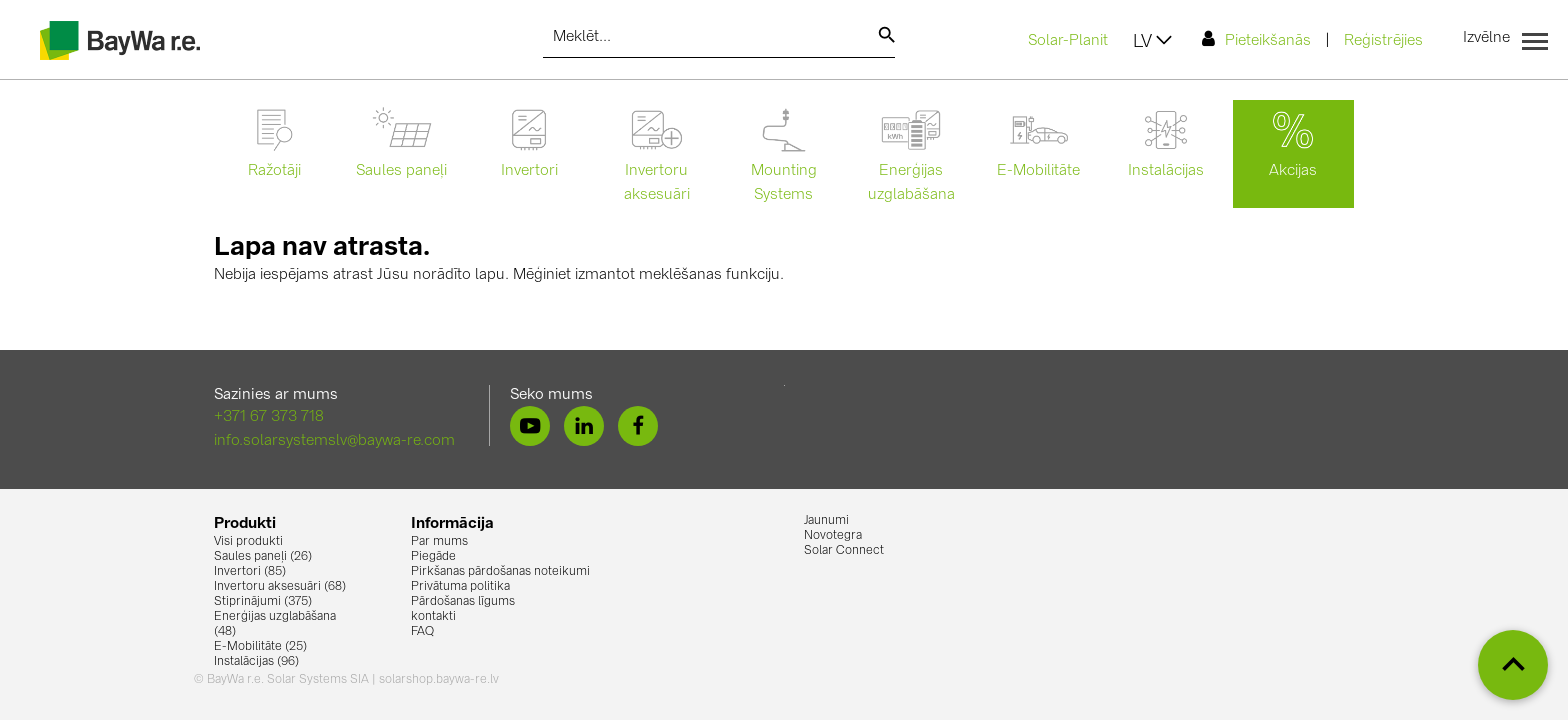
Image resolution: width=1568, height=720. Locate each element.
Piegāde (433, 557)
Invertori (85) (250, 572)
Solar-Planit (1068, 41)
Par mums (439, 542)
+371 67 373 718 (269, 417)
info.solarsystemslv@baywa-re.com (334, 441)
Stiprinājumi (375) (263, 602)
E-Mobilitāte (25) (260, 647)
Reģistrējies (1383, 41)
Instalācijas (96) (256, 662)
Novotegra (833, 536)
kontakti (433, 617)
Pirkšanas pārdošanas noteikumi (500, 572)
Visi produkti (248, 542)
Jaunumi (826, 521)
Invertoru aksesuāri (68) (280, 587)
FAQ (422, 632)
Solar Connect (844, 551)
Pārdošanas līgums (463, 602)
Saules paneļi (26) (263, 557)
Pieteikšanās (1256, 39)
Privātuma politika (460, 587)
